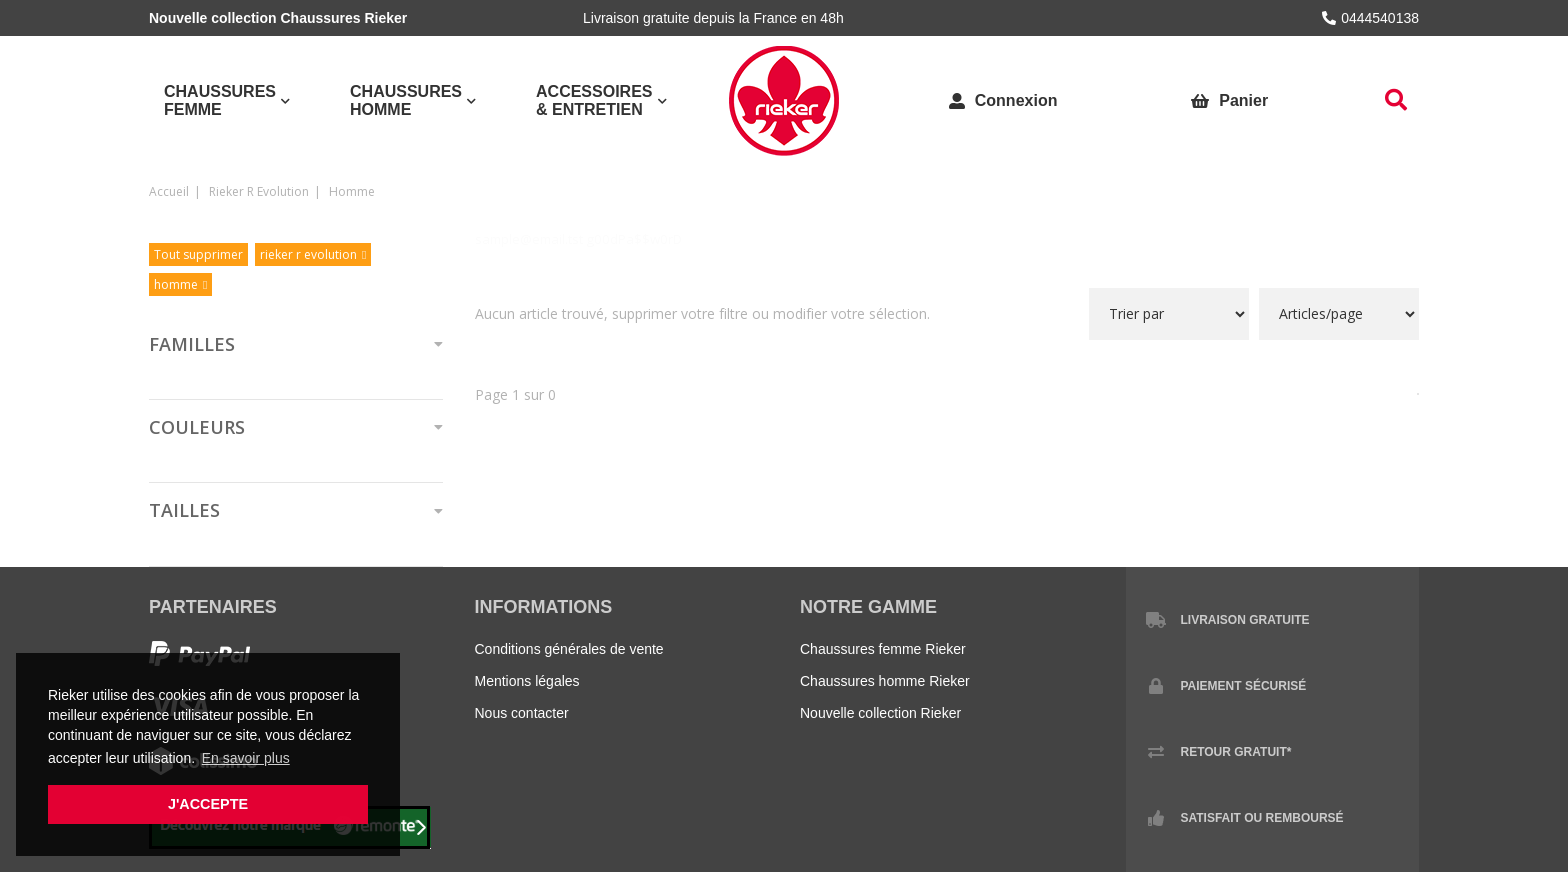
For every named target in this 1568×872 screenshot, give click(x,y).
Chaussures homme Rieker (885, 681)
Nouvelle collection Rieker (880, 713)
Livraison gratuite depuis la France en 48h (713, 18)
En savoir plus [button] (246, 758)
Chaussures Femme (220, 100)
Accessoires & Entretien (594, 100)
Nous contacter (522, 713)
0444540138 (1370, 18)
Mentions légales (527, 681)
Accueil (169, 191)
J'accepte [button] (208, 804)
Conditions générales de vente (569, 649)
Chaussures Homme (406, 100)
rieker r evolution (259, 191)
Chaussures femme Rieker (883, 649)
